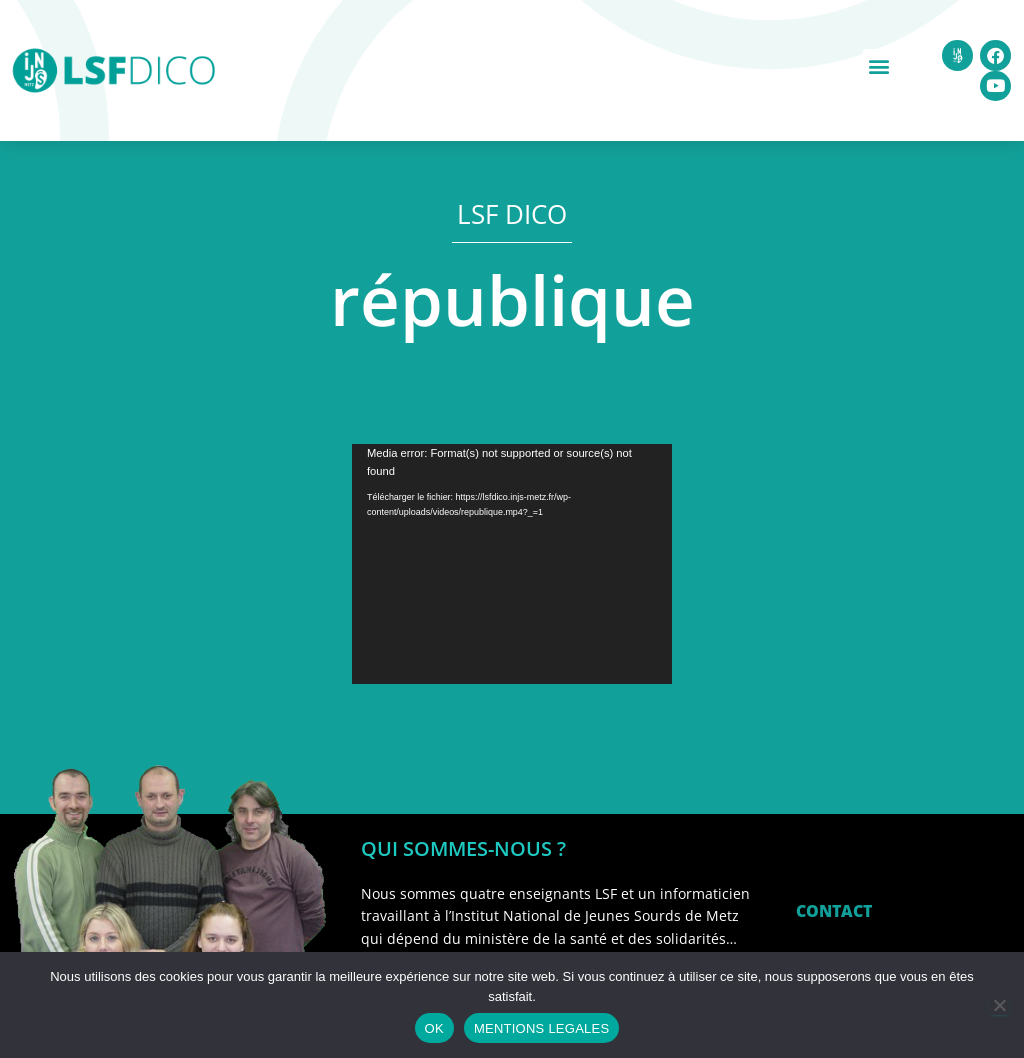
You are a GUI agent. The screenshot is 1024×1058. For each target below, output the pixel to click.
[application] (512, 564)
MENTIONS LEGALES (541, 1028)
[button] (879, 65)
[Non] (999, 1005)
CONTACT (834, 911)
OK (434, 1028)
